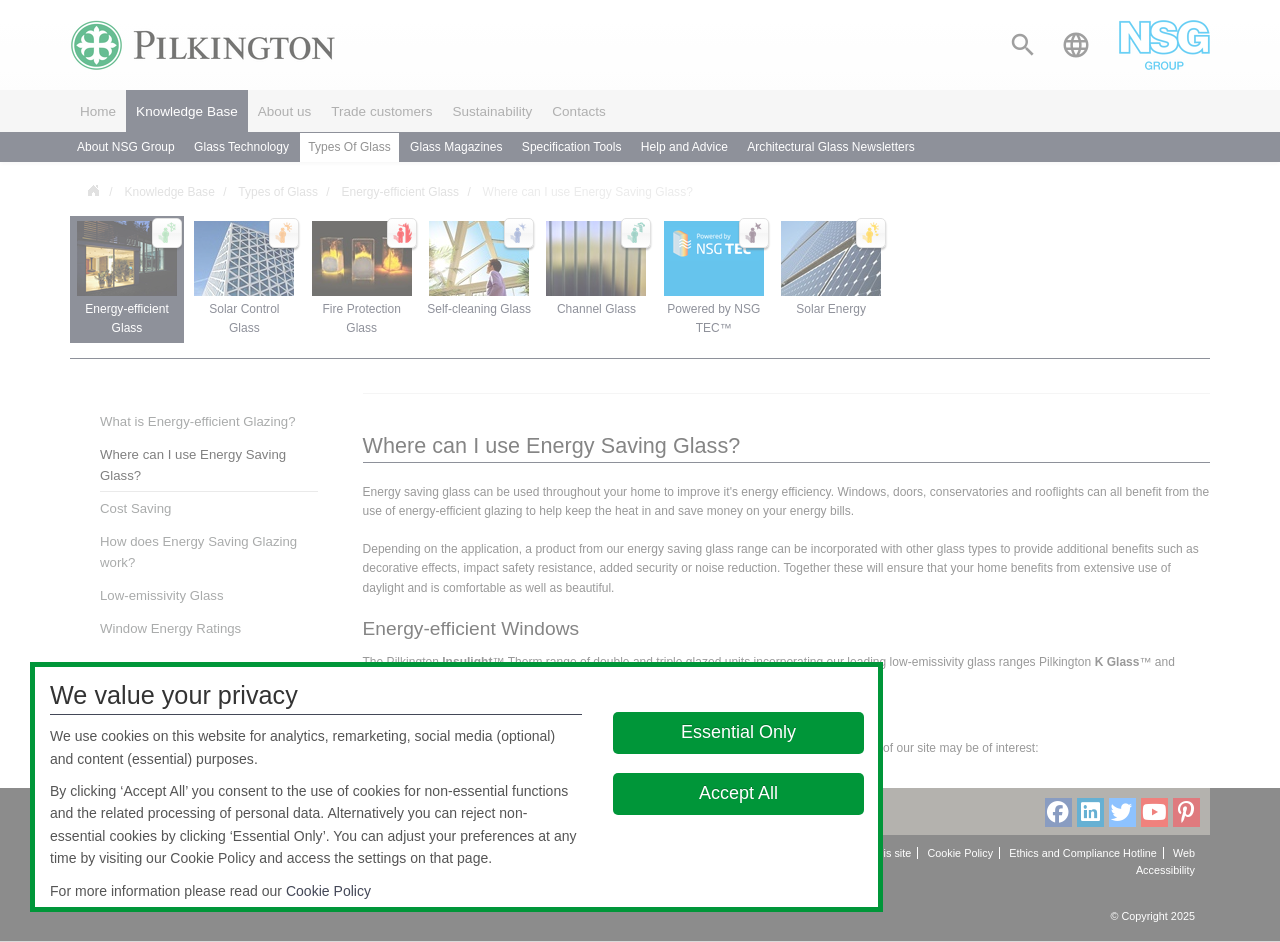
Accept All (738, 793)
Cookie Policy (328, 891)
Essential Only (738, 732)
